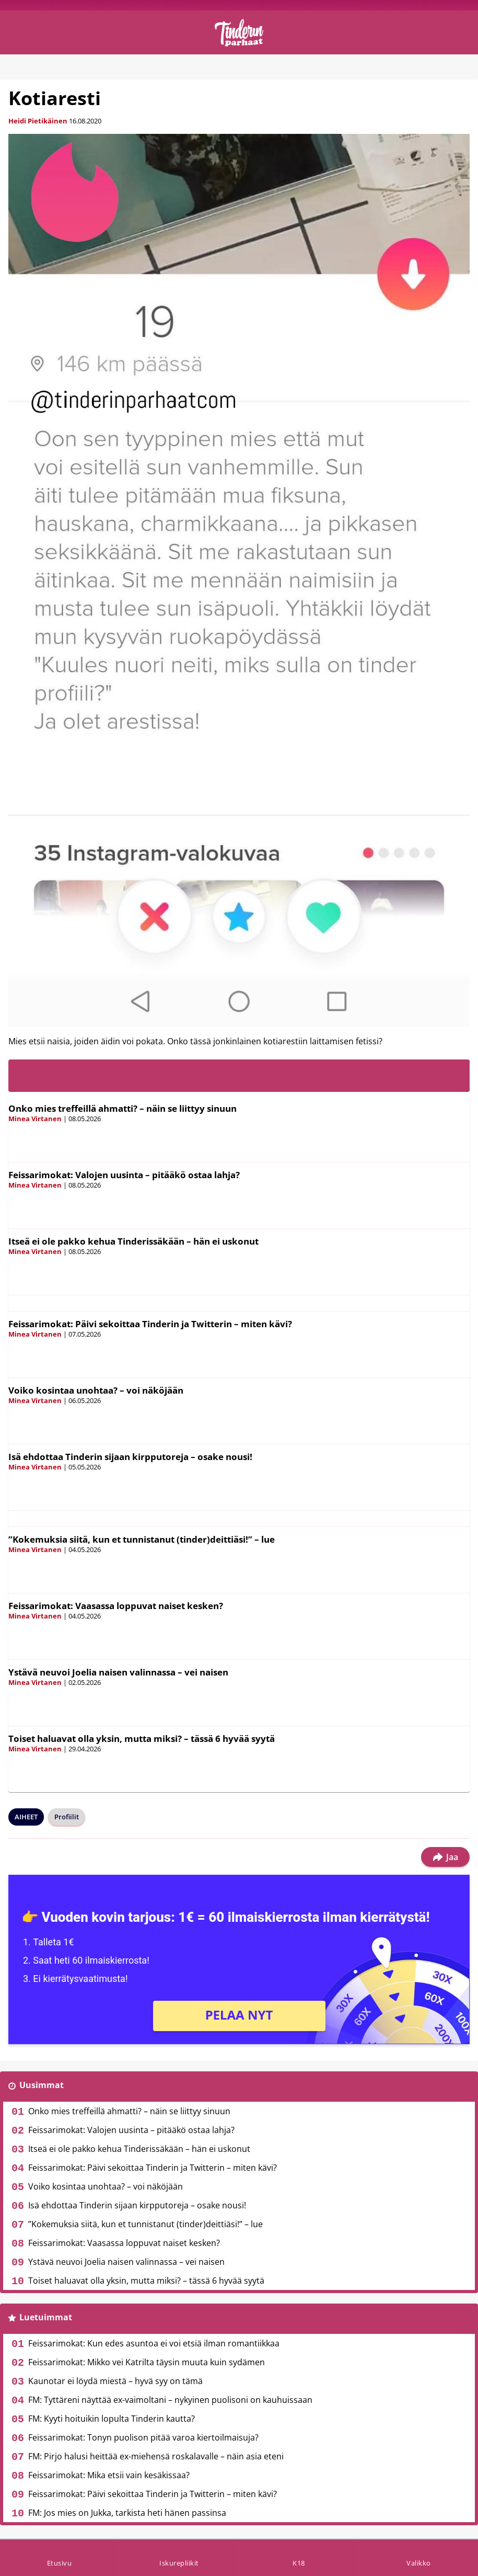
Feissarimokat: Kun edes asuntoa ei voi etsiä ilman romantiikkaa (153, 2343)
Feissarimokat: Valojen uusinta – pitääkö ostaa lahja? (124, 1175)
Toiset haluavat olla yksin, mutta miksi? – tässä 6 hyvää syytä (141, 1738)
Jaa (445, 1857)
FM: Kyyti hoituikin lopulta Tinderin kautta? (111, 2418)
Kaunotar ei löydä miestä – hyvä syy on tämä (115, 2381)
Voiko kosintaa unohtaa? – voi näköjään (95, 1390)
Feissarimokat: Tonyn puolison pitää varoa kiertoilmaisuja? (143, 2437)
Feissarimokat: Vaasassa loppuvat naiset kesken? (115, 1606)
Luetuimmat (45, 2317)
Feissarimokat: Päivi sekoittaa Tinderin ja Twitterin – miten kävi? (150, 1324)
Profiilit (66, 1816)
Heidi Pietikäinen (37, 121)
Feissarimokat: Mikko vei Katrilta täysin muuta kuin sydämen (146, 2362)
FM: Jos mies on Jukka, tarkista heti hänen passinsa (127, 2512)
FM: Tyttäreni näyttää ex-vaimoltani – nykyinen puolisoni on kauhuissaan (170, 2400)
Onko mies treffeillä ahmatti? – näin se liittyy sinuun (122, 1108)
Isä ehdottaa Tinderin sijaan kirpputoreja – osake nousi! (130, 1457)
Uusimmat (41, 2085)
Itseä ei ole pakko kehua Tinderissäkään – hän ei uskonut (133, 1241)
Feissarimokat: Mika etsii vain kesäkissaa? (109, 2475)
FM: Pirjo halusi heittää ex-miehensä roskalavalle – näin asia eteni (156, 2456)
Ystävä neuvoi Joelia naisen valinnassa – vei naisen (118, 1672)
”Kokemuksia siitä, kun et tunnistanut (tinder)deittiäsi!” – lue (141, 1539)
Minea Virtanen (35, 1118)
